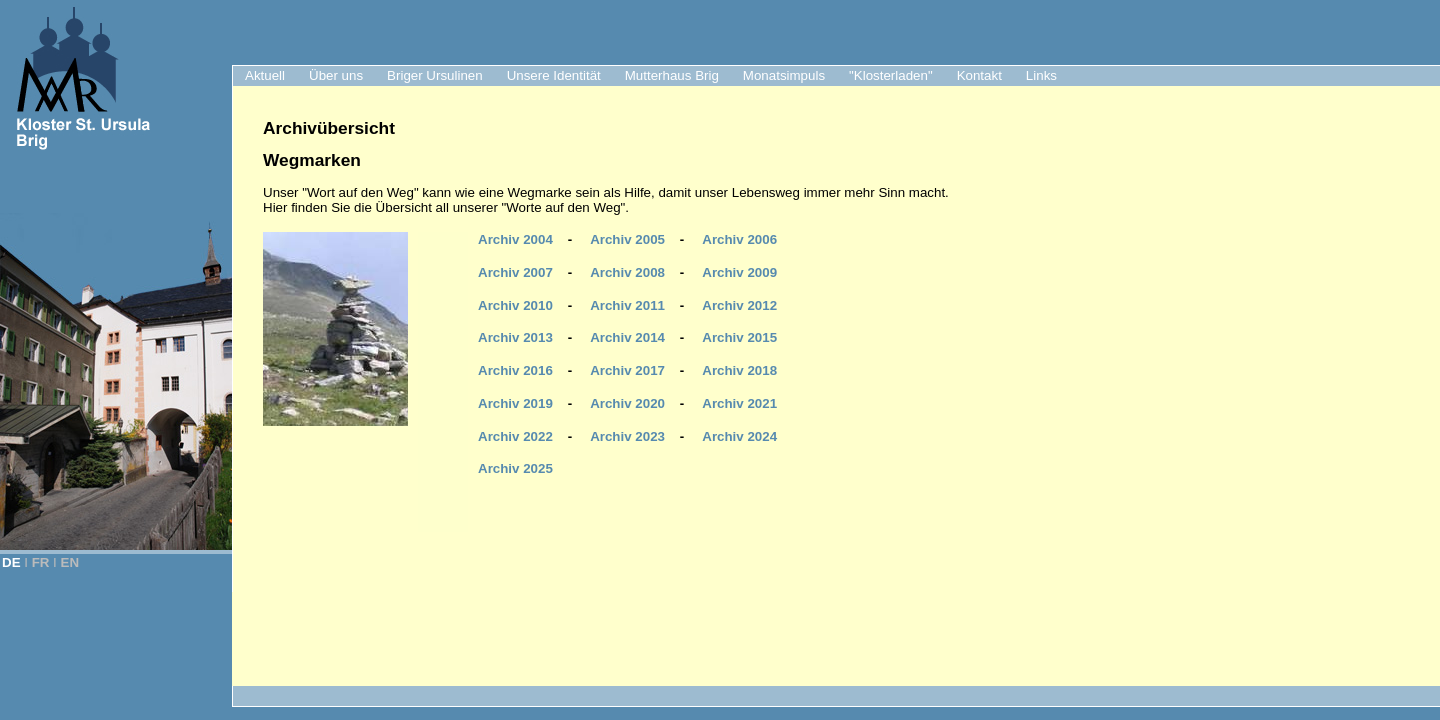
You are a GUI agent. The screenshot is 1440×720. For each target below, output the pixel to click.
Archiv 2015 (739, 337)
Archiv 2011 (627, 305)
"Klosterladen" (891, 75)
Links (1041, 75)
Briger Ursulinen (435, 75)
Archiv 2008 (627, 272)
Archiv (739, 436)
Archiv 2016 (515, 370)
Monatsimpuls (784, 75)
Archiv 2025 (515, 468)
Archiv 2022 (515, 436)
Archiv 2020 (627, 403)
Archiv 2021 (739, 403)
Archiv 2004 (515, 239)
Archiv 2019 (515, 403)
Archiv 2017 (627, 370)
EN (70, 562)
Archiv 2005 (627, 239)
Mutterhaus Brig (672, 75)
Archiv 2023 (627, 436)
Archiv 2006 (739, 239)
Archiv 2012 (739, 305)
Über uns (336, 75)
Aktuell (265, 75)
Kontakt (979, 75)
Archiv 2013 (515, 337)
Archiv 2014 (627, 337)
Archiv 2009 (739, 272)
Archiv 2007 (515, 272)
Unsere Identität (554, 75)
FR (41, 562)
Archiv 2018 (739, 370)
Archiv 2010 (515, 305)
